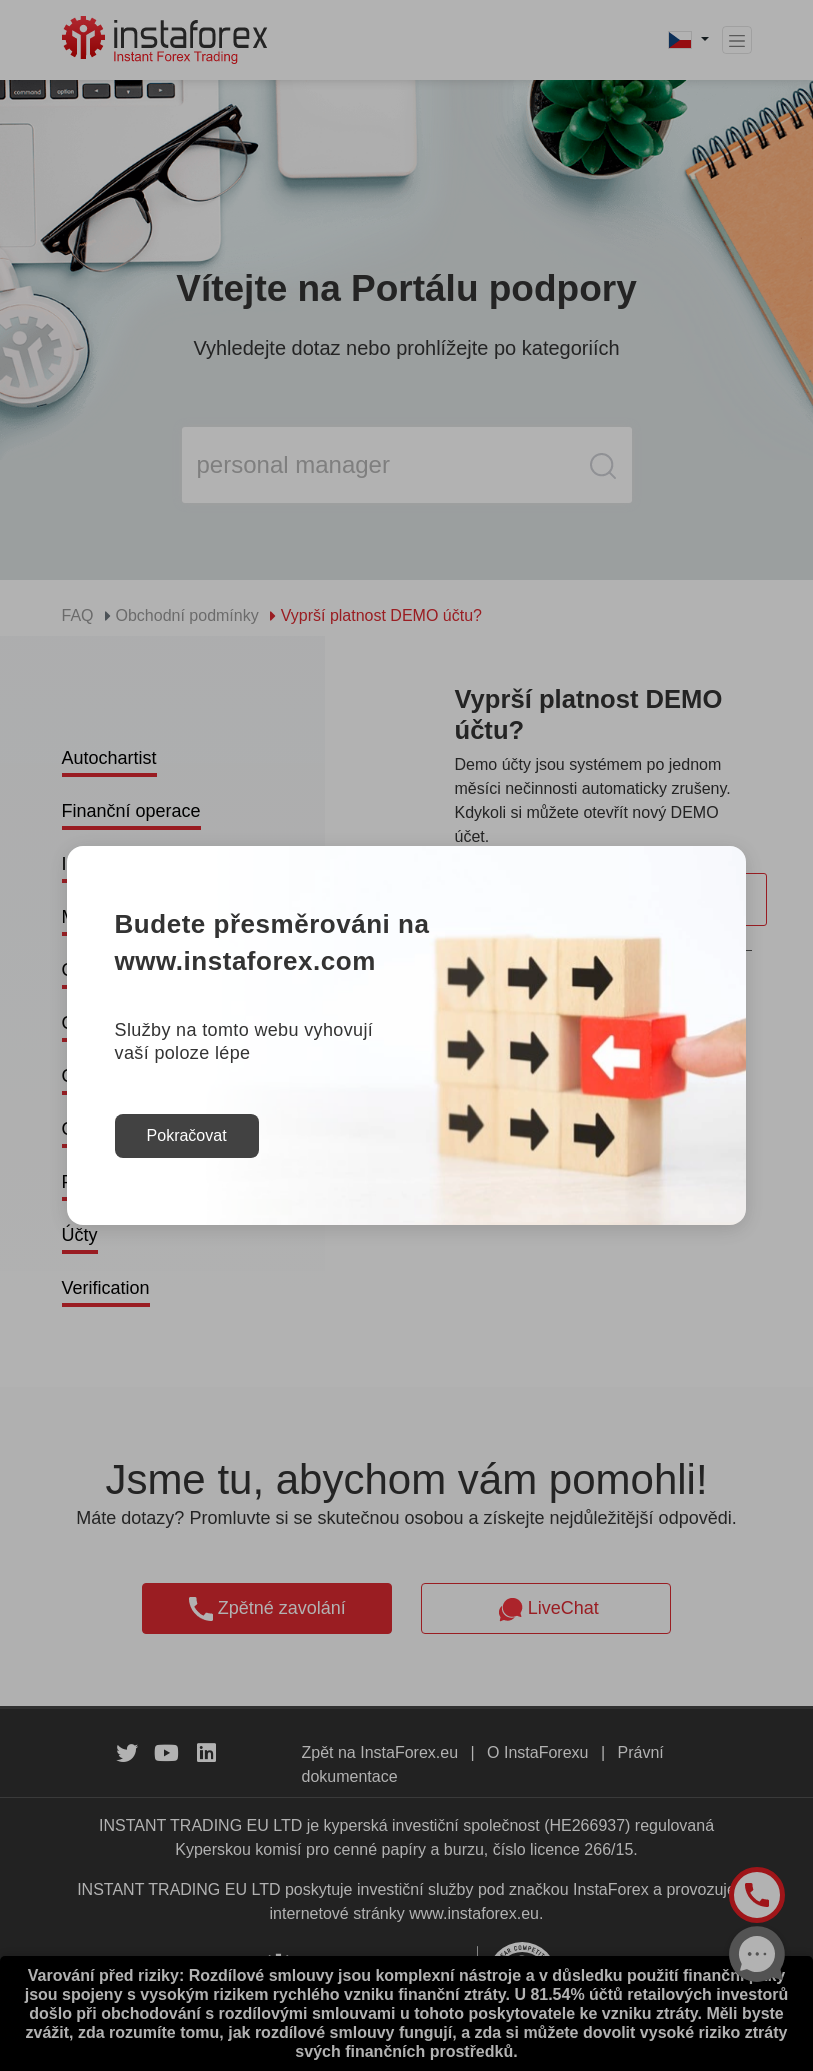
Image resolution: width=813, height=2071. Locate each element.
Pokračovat (187, 1135)
